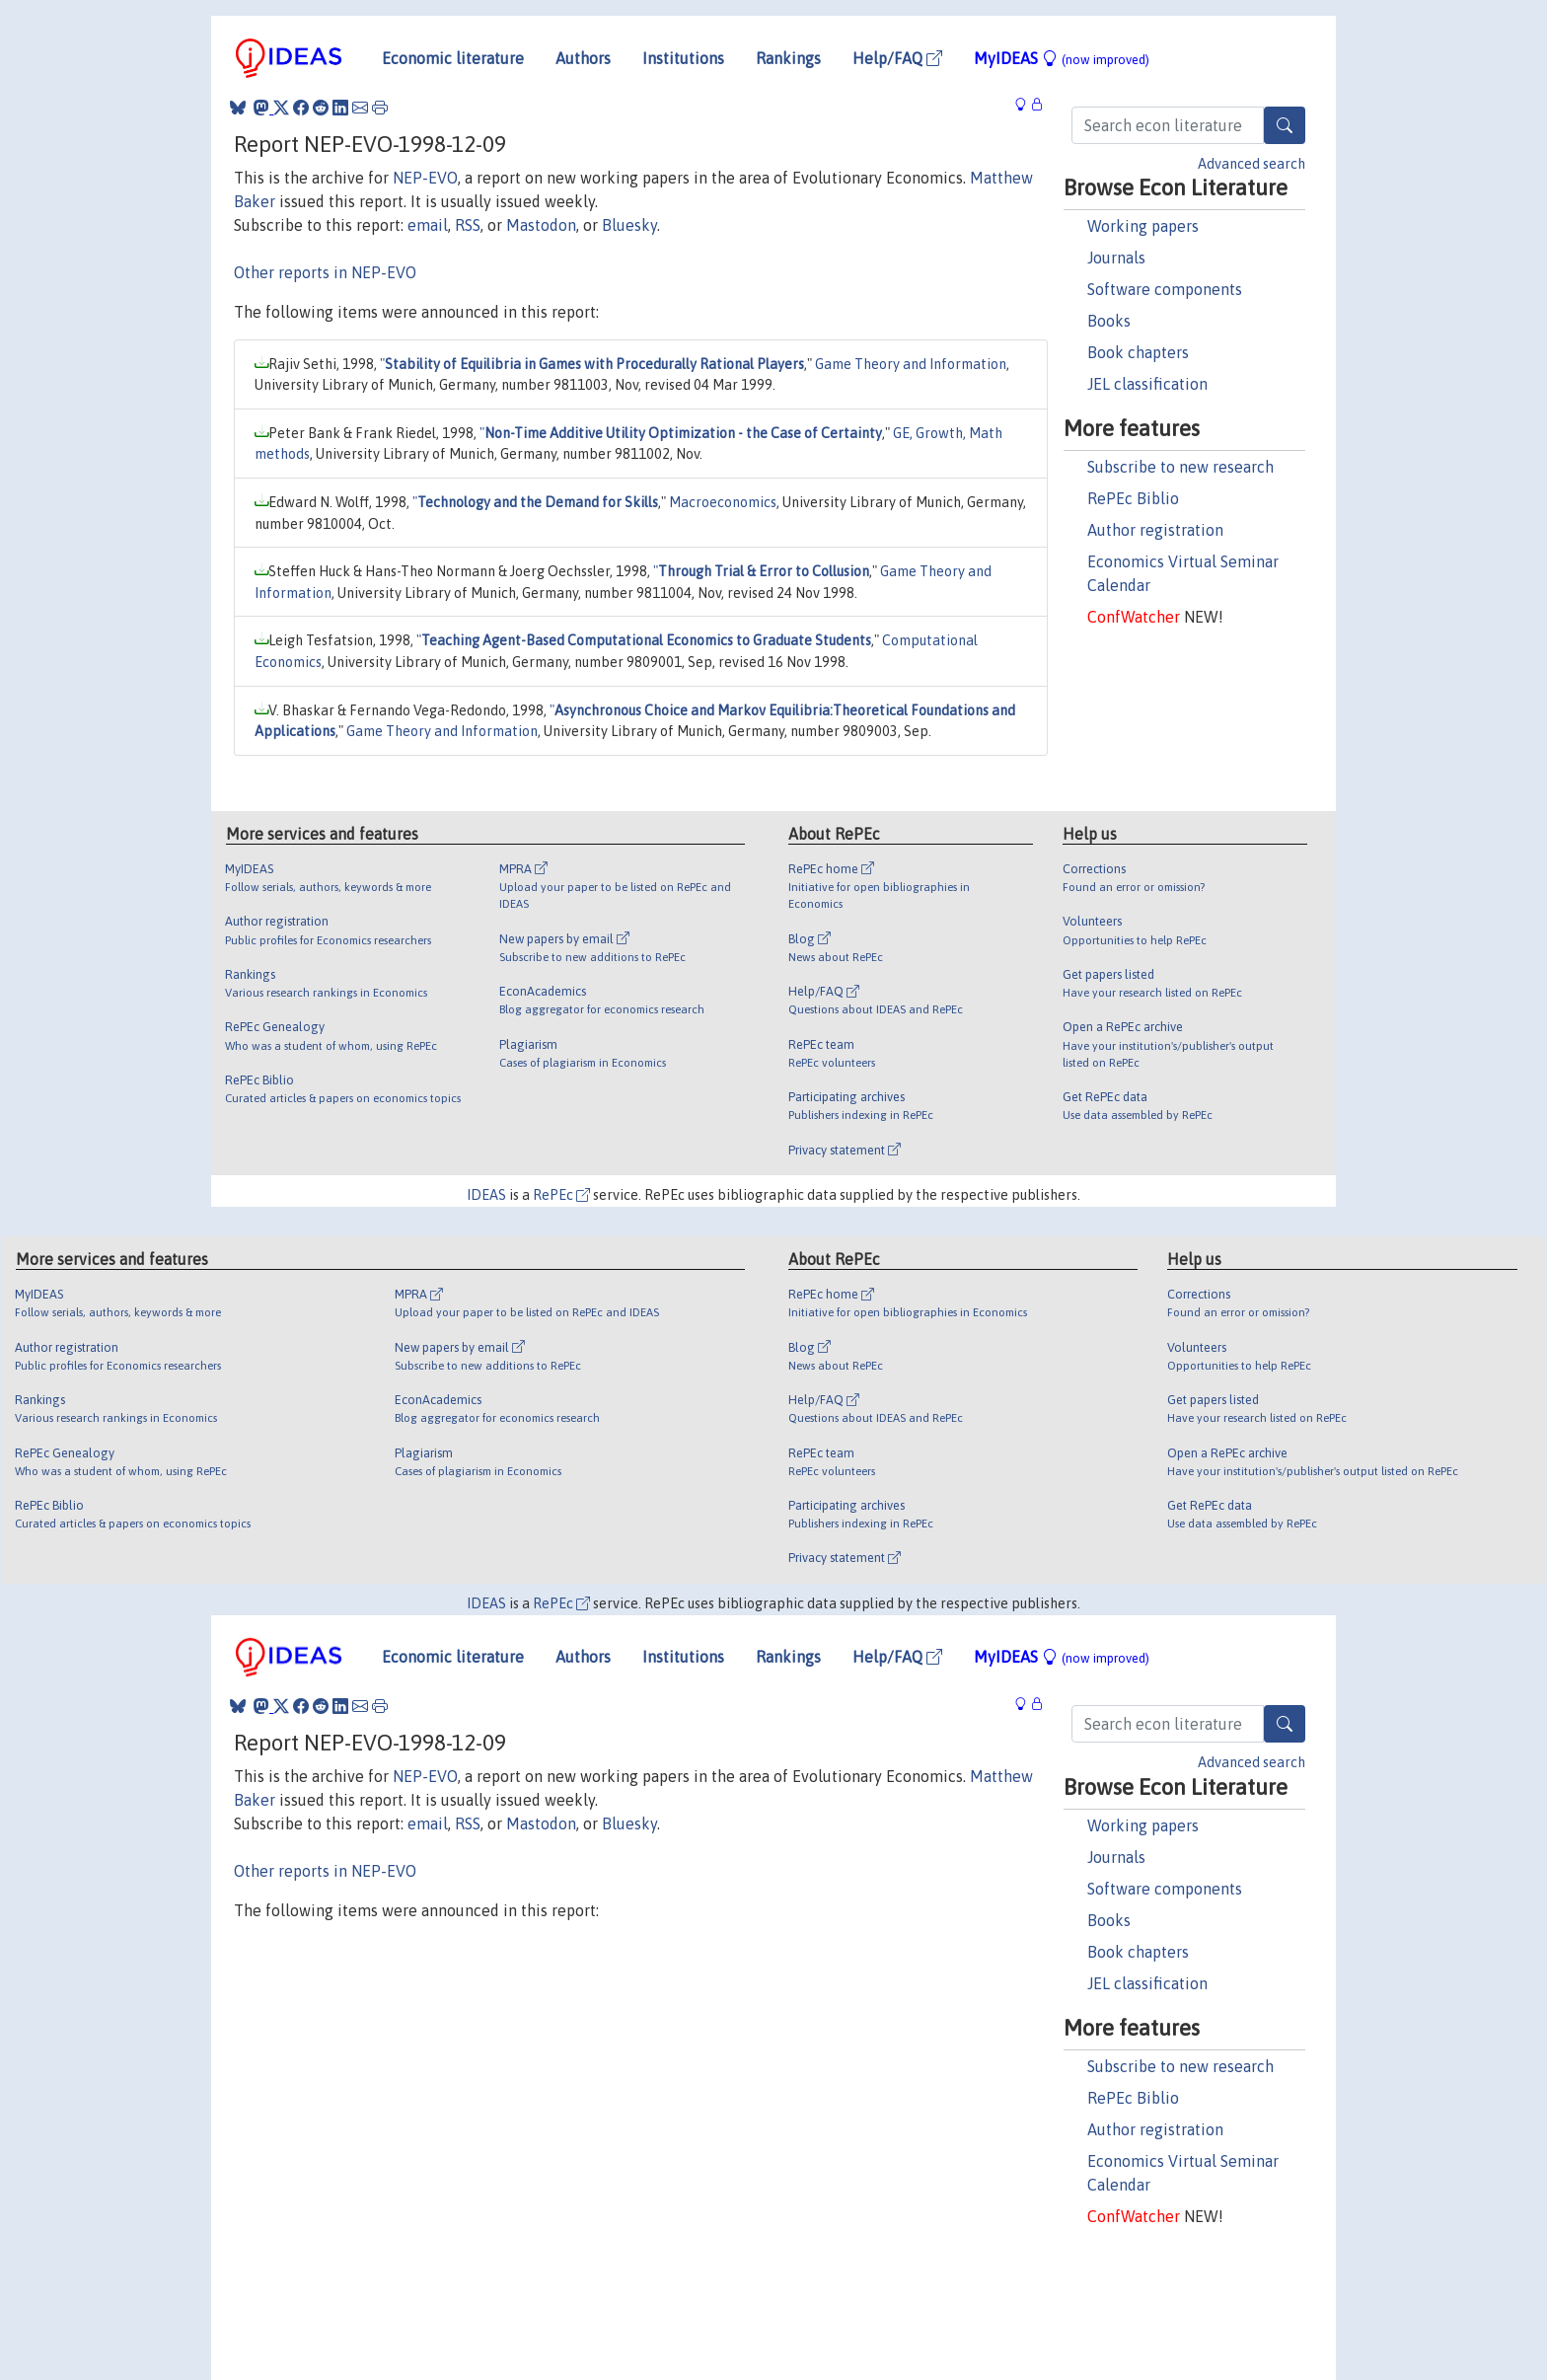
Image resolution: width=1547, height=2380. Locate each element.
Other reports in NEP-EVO (325, 272)
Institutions (683, 58)
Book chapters (1138, 352)
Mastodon (541, 225)
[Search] (1284, 125)
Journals (1116, 257)
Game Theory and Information (910, 364)
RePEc (561, 1195)
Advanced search (1251, 164)
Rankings (788, 58)
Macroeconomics (722, 502)
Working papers (1143, 226)
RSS (467, 225)
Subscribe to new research (1180, 467)
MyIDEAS (1061, 58)
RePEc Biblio (1133, 498)
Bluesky (629, 225)
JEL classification (1147, 384)
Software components (1164, 289)
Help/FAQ (897, 58)
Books (1109, 321)
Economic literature (453, 58)
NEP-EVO (425, 177)
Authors (583, 58)
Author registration (1155, 530)
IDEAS (486, 1195)
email (427, 225)
